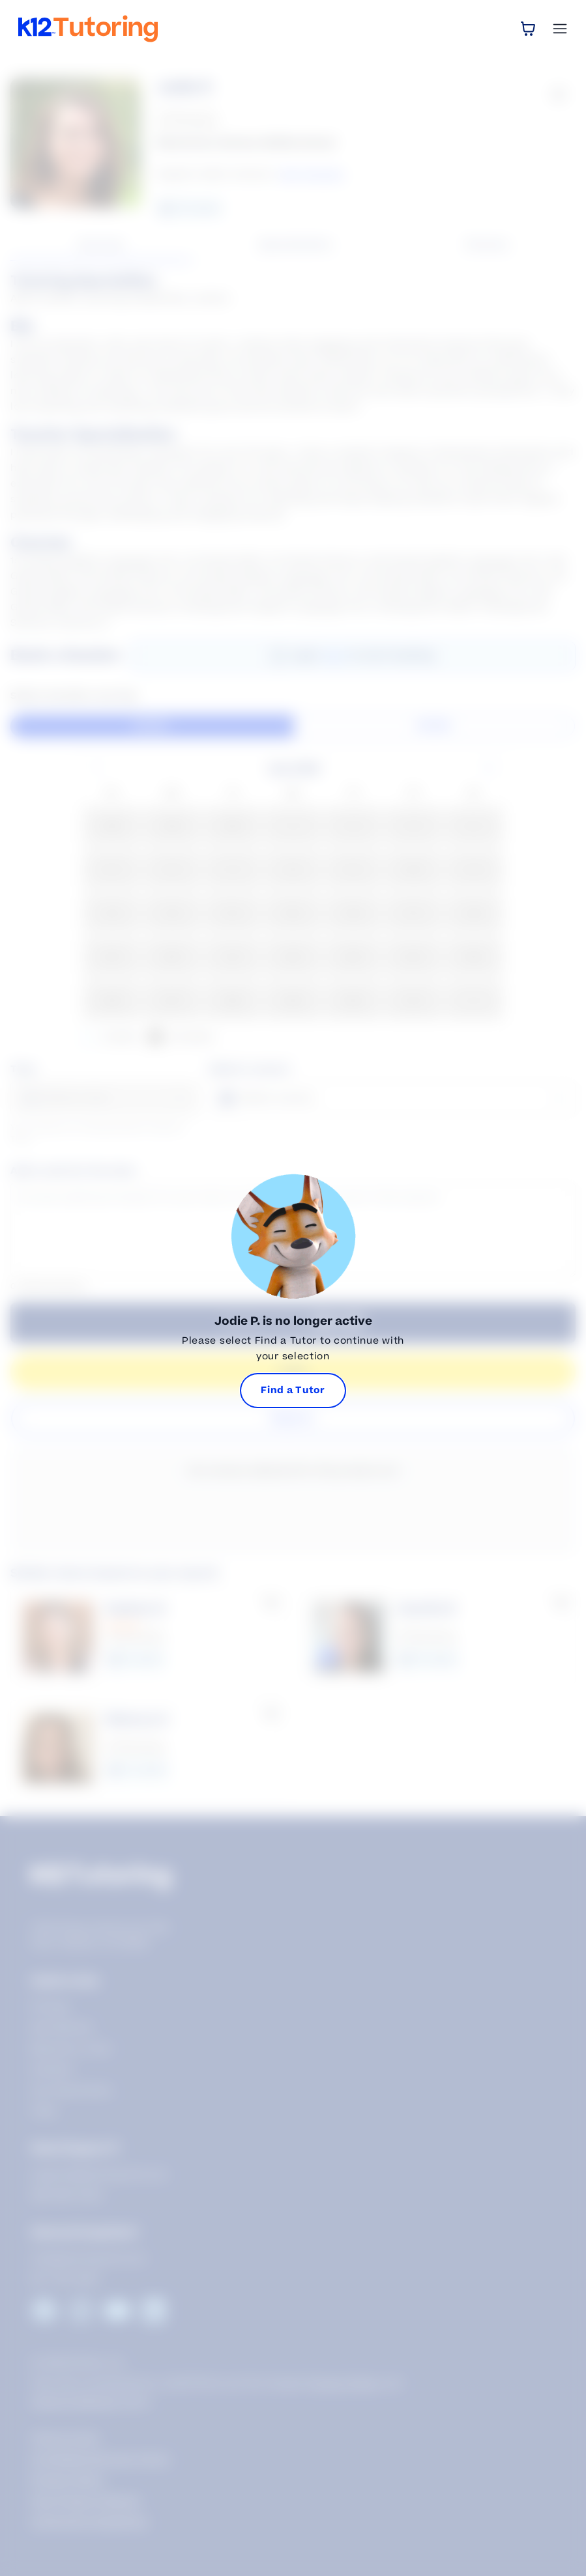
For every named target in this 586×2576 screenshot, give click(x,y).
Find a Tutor (293, 1390)
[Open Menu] (560, 28)
